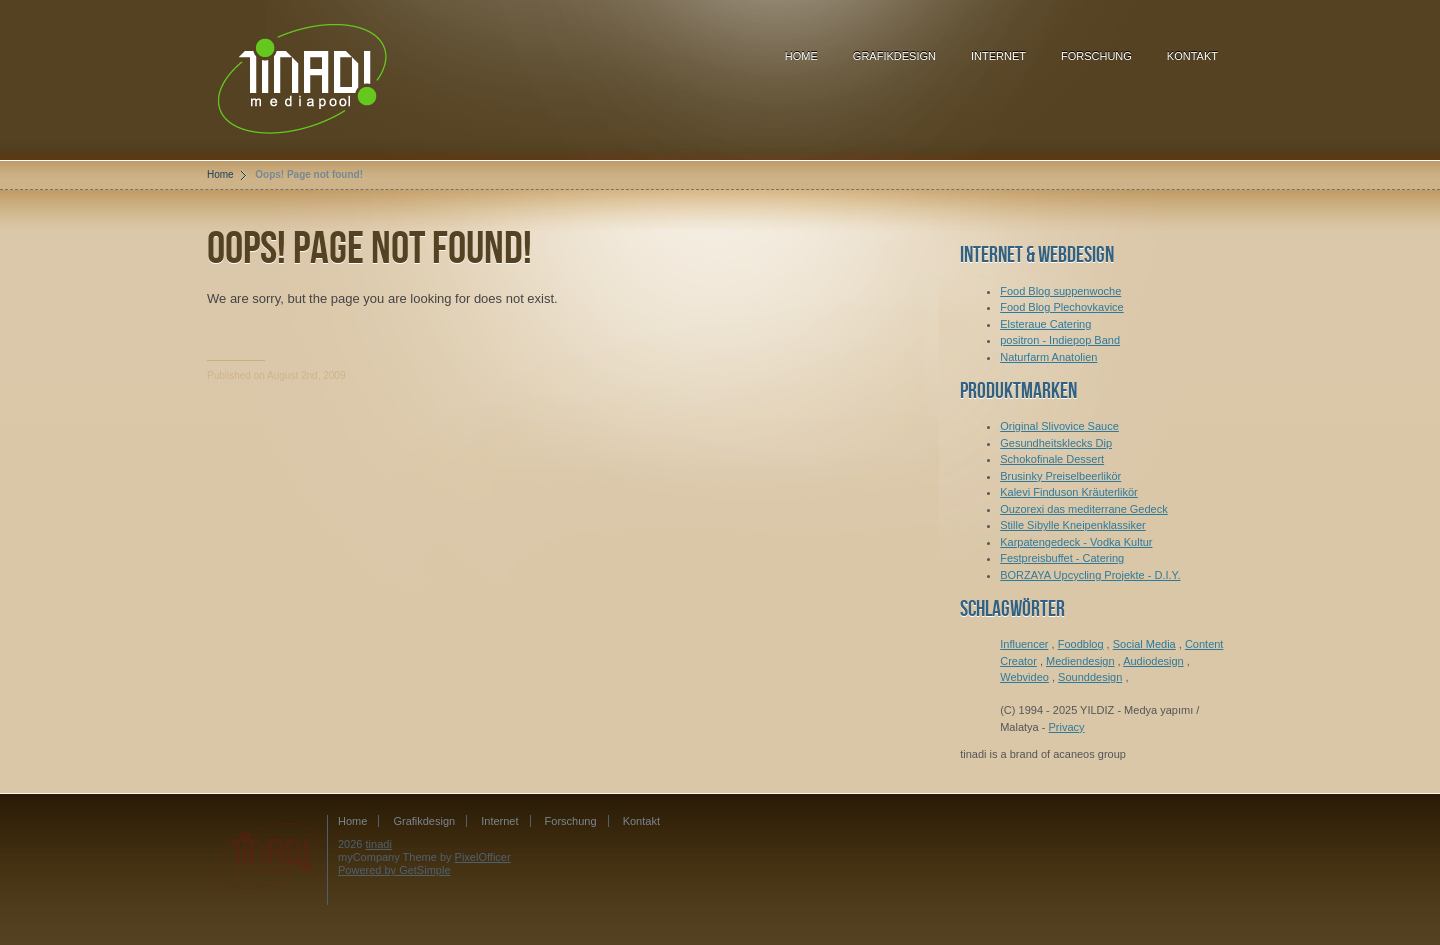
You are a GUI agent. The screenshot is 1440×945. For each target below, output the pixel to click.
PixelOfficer (483, 857)
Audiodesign (1153, 661)
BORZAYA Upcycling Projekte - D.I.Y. (1090, 575)
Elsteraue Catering (1045, 324)
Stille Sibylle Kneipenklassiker (1073, 525)
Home (801, 56)
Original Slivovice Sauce (1059, 426)
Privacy (1067, 727)
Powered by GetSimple (394, 870)
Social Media (1144, 644)
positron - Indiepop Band (1060, 340)
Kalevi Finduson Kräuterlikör (1069, 492)
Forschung (1096, 56)
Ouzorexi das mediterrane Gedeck (1084, 509)
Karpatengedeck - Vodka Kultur (1076, 542)
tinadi (379, 844)
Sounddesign (1090, 677)
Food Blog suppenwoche (1060, 291)
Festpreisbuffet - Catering (1062, 558)
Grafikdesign (894, 56)
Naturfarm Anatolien (1048, 357)
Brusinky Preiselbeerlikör (1060, 476)
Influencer (1024, 644)
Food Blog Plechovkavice (1062, 307)
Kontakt (1192, 56)
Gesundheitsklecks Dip (1056, 443)
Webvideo (1024, 677)
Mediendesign (1080, 661)
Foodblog (1081, 644)
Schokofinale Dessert (1052, 459)
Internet (998, 56)
